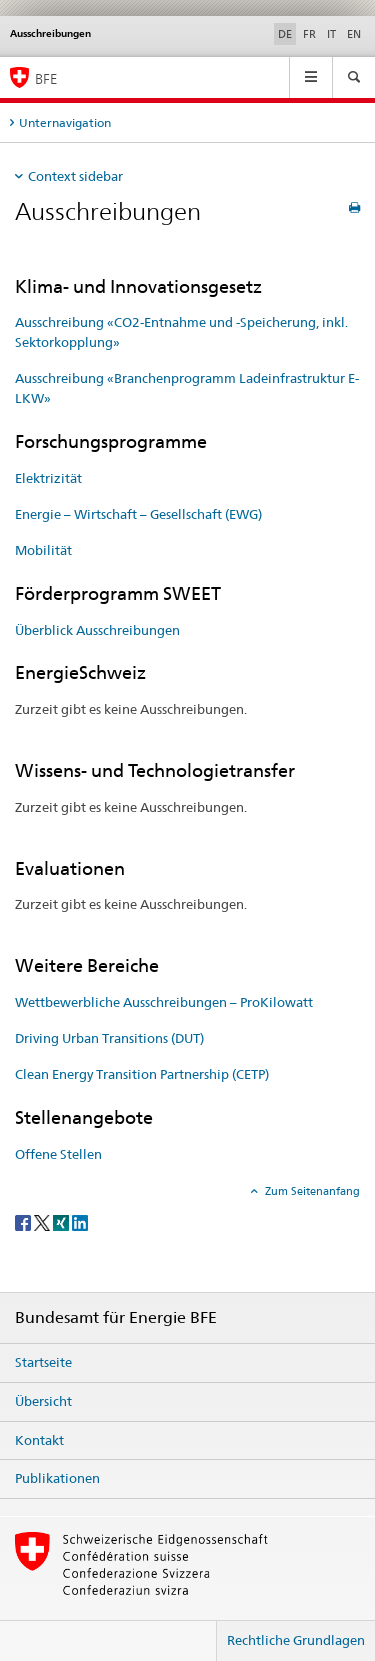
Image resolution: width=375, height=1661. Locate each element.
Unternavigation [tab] (65, 122)
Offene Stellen (58, 1154)
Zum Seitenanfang (311, 1191)
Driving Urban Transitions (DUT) (109, 1038)
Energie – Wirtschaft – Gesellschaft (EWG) (138, 514)
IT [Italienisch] (331, 34)
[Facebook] (24, 1221)
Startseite (43, 1362)
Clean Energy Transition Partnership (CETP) (142, 1074)
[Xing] (62, 1221)
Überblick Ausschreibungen (97, 630)
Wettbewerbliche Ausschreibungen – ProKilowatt (164, 1002)
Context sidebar (75, 176)
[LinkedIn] (80, 1221)
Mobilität (43, 550)
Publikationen (57, 1478)
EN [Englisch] (354, 34)
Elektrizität (48, 478)
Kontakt (39, 1440)
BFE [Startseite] (46, 78)
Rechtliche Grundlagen (296, 1640)
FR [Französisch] (309, 34)
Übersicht (43, 1401)
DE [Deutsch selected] (285, 34)
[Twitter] (43, 1221)
